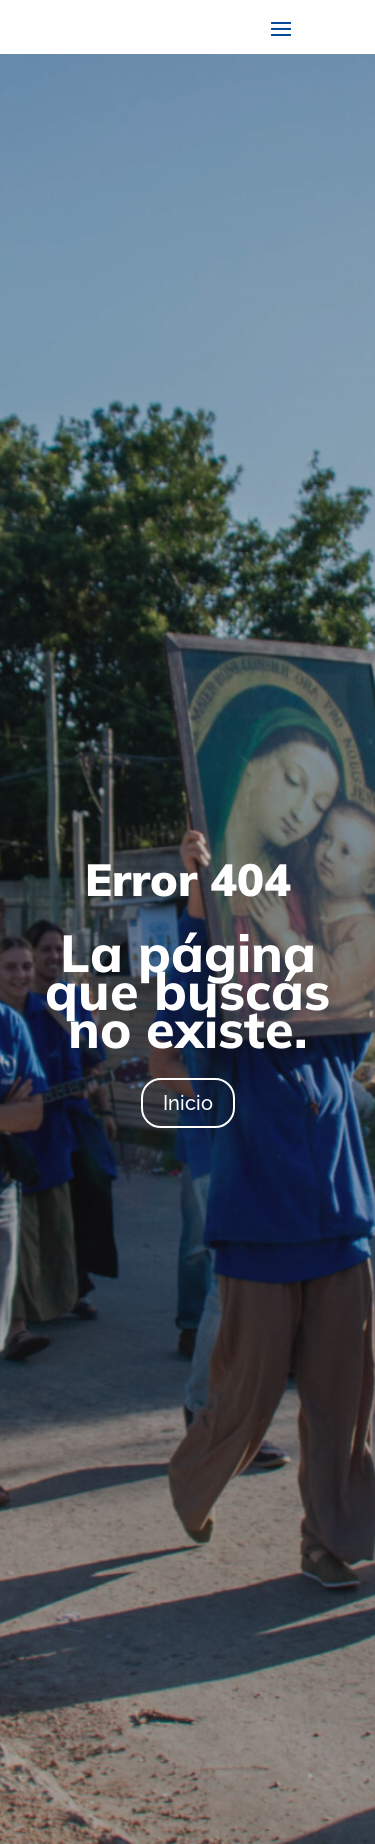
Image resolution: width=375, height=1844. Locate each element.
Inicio (188, 1103)
